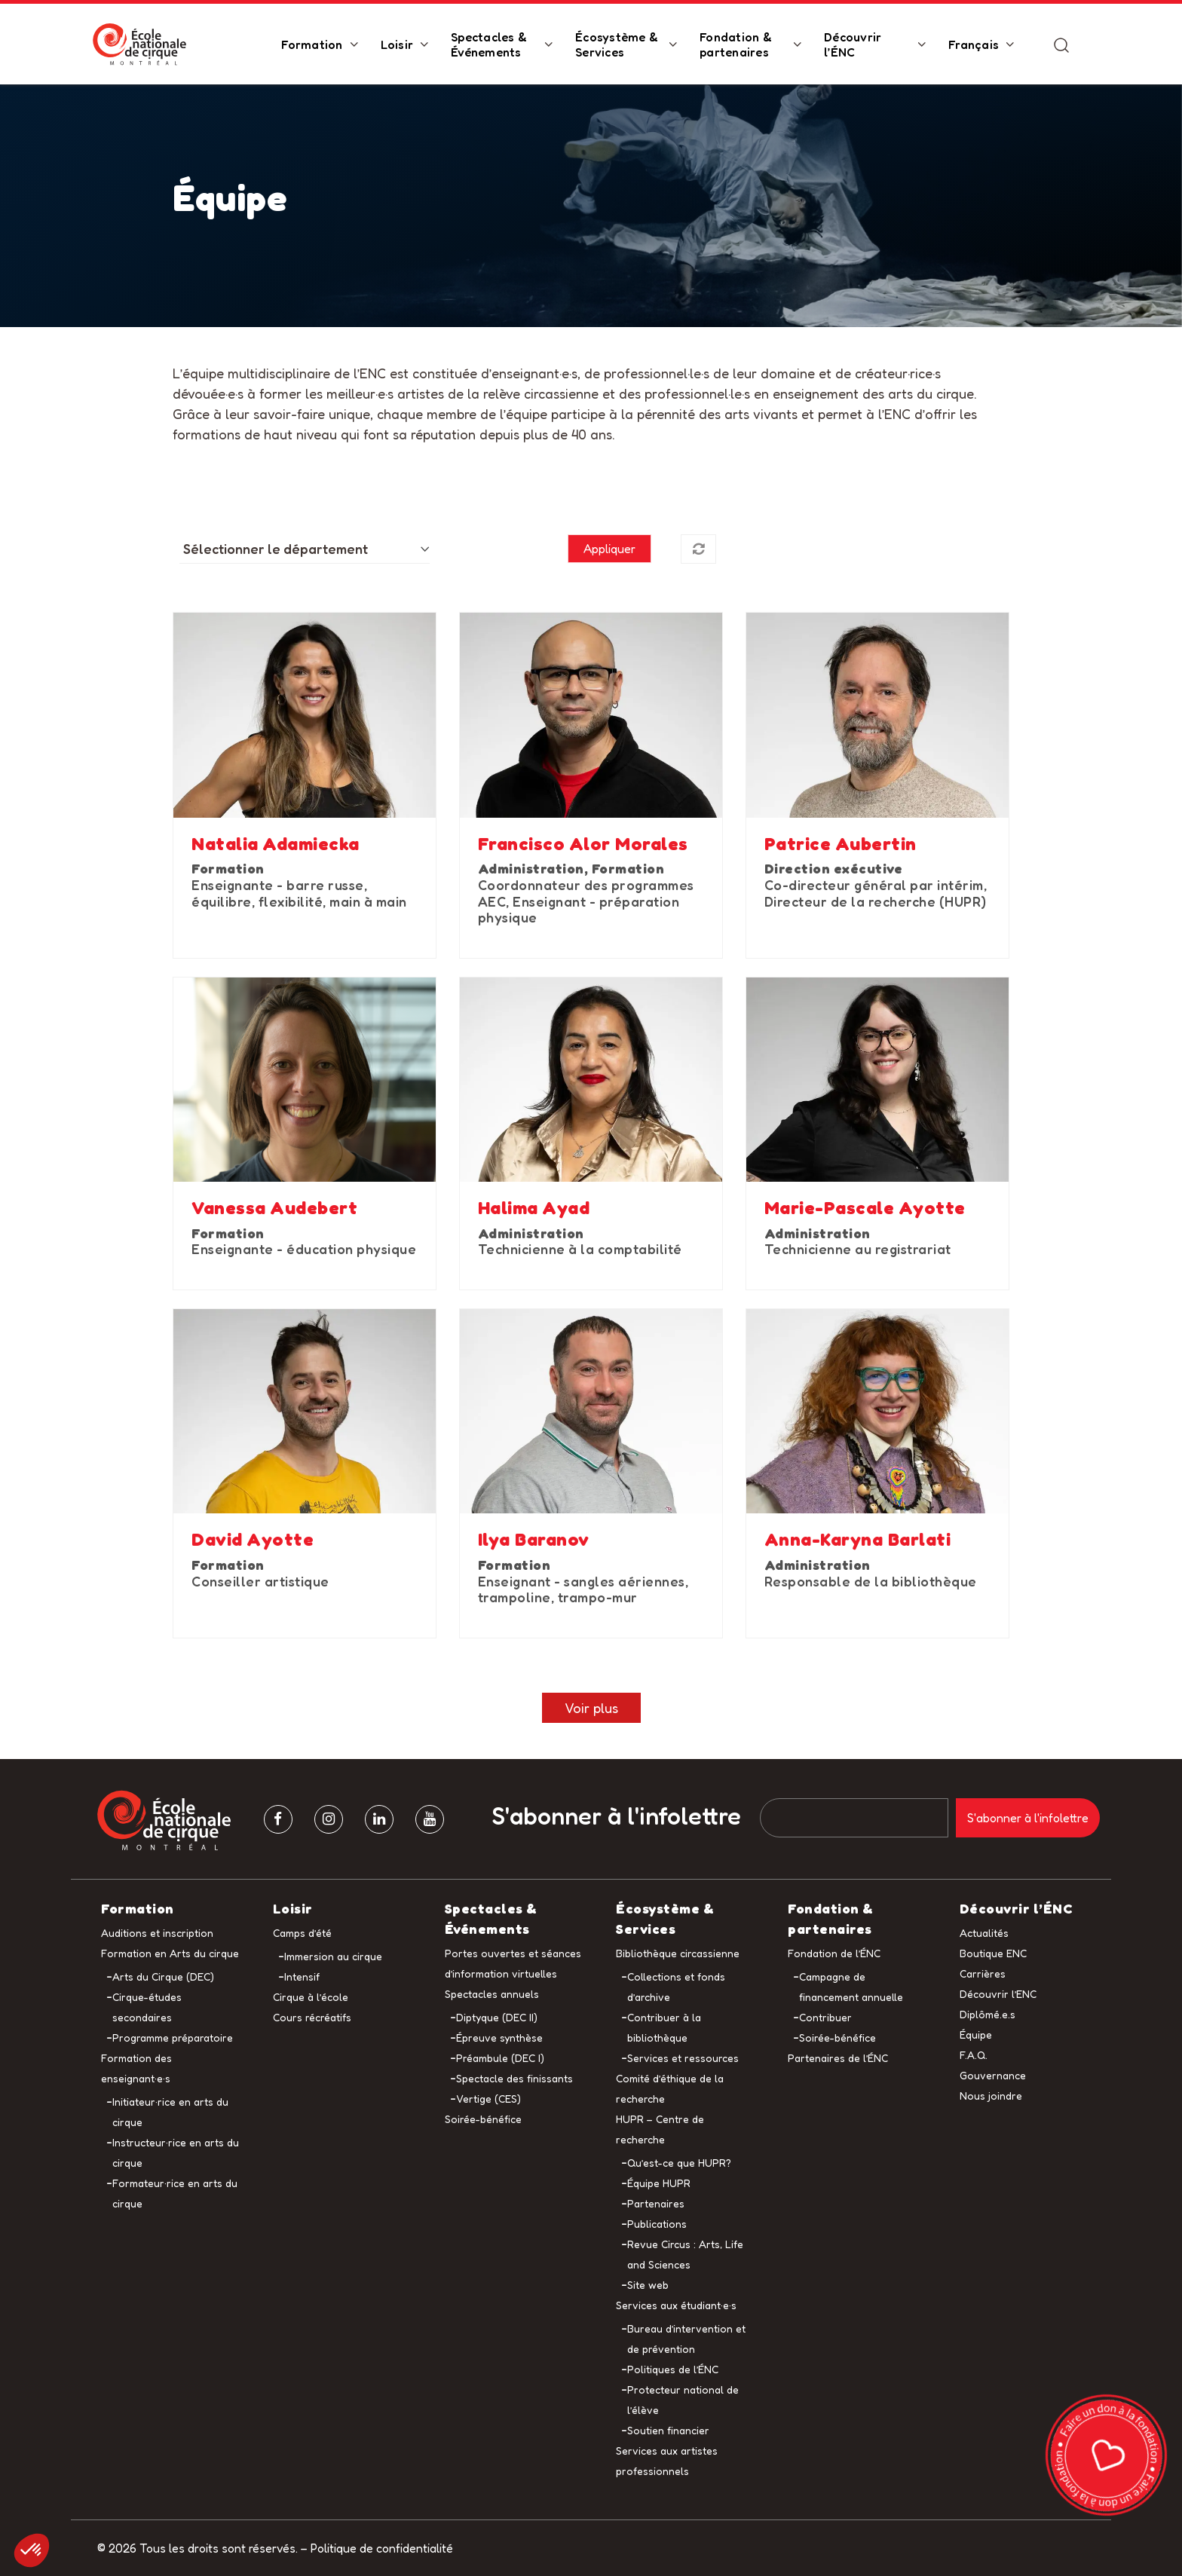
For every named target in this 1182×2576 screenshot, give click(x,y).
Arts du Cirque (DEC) (163, 1976)
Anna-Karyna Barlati (857, 1539)
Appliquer (609, 548)
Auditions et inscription (157, 1932)
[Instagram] (328, 1819)
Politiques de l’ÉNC (672, 2369)
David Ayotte (252, 1539)
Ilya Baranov (533, 1539)
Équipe (976, 2034)
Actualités (984, 1932)
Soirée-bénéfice (483, 2119)
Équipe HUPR (659, 2183)
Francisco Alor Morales (583, 844)
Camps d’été (302, 1932)
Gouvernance (993, 2075)
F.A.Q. (974, 2054)
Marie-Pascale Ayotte (865, 1208)
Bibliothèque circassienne (678, 1953)
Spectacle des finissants (514, 2078)
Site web (648, 2284)
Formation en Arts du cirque (170, 1953)
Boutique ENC (993, 1953)
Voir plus (591, 1707)
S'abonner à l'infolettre (616, 1816)
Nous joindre (991, 2095)
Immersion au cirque (333, 1956)
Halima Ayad (534, 1208)
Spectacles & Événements (489, 44)
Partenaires (655, 2203)
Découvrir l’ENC (998, 1993)
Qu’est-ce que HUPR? (679, 2162)
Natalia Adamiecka (275, 844)
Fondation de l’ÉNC (834, 1953)
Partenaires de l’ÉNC (838, 2057)
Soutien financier (668, 2430)
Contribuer (825, 2017)
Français (973, 44)
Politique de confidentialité (382, 2548)
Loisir (397, 44)
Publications (657, 2223)
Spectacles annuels (492, 1993)
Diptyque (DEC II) (496, 2017)
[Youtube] (429, 1819)
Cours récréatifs (312, 2017)
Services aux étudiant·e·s (676, 2305)
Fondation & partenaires (736, 44)
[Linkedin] (379, 1819)
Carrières (983, 1973)
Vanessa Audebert (274, 1208)
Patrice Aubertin (840, 844)
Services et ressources (683, 2057)
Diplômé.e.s (987, 2014)
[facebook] (278, 1819)
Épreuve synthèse (499, 2037)
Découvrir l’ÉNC (852, 44)
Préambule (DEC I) (500, 2057)
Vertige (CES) (488, 2098)
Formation (311, 44)
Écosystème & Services (616, 44)
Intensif (302, 1976)
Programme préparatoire (172, 2037)
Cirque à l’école (310, 1996)
